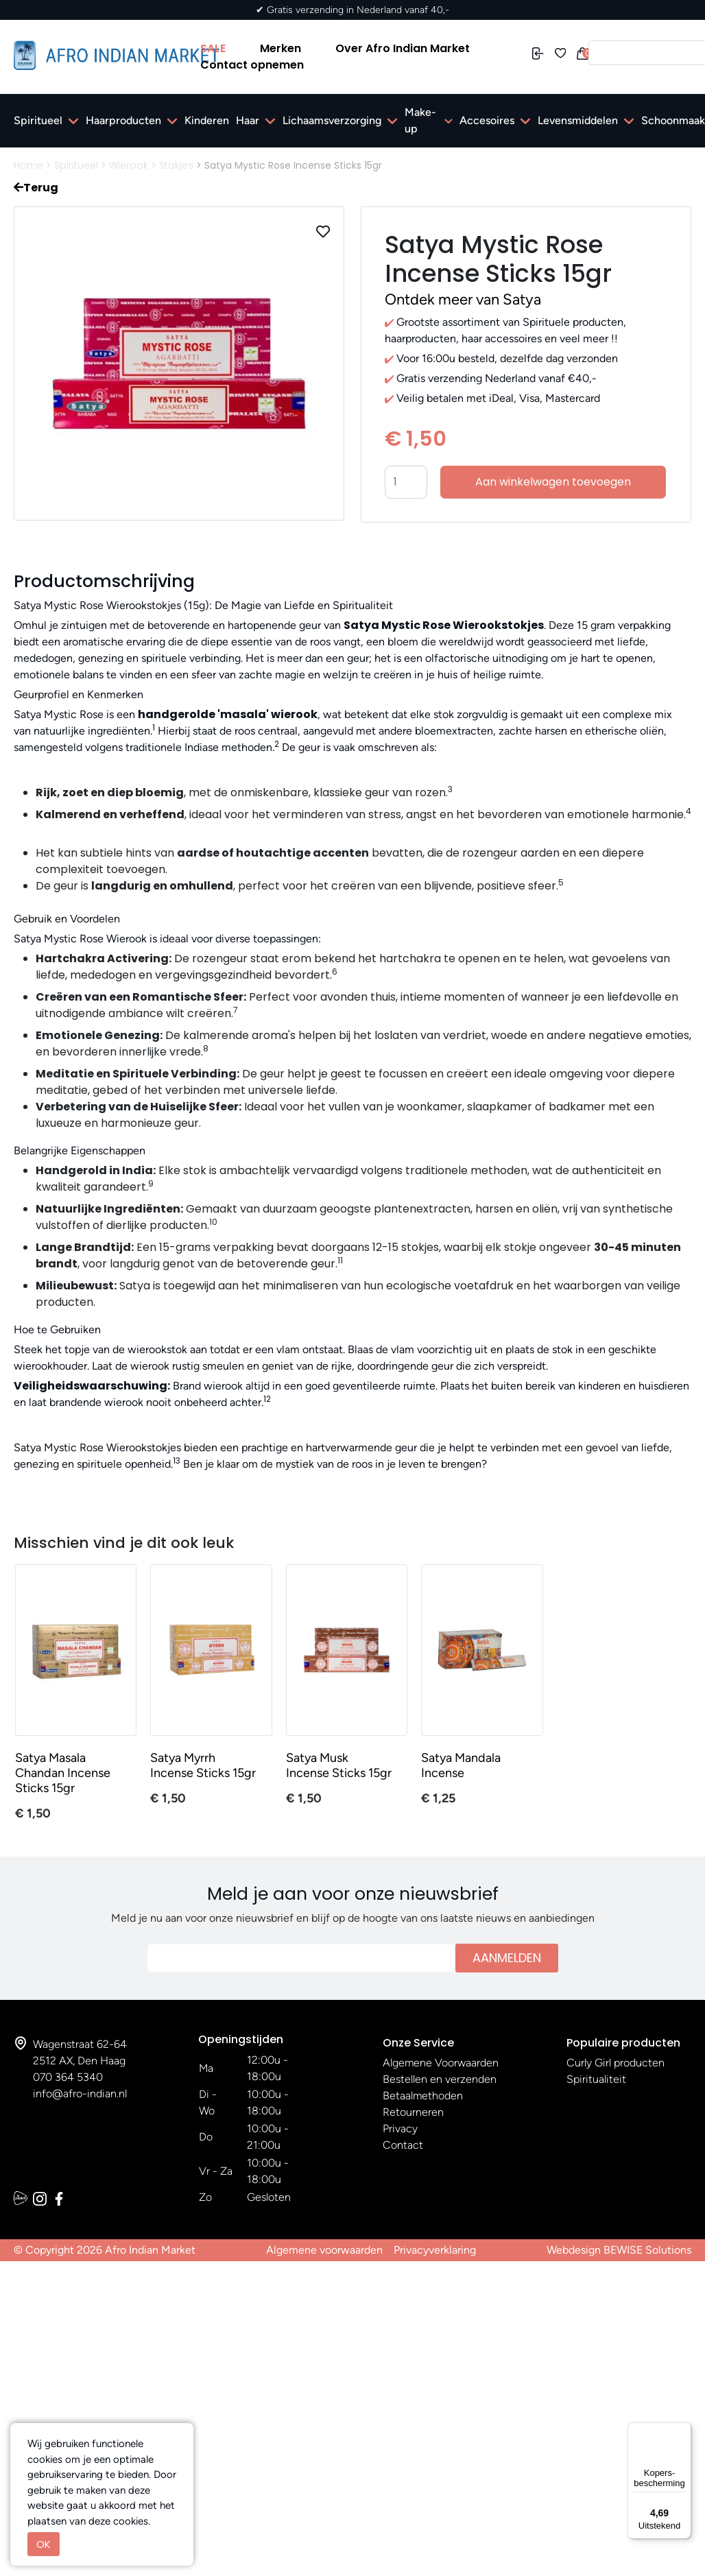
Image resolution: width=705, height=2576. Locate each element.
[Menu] (683, 2430)
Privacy (400, 2128)
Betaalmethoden (423, 2095)
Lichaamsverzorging (332, 120)
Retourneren (413, 2112)
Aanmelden (507, 1957)
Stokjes (176, 165)
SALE (213, 48)
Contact (403, 2144)
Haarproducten (123, 120)
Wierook (128, 165)
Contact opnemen (252, 65)
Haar (247, 120)
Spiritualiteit (596, 2079)
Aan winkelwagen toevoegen (553, 482)
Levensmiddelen (578, 120)
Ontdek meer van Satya (463, 299)
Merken (280, 48)
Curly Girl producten (615, 2062)
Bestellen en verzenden (440, 2079)
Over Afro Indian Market (402, 48)
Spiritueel (38, 120)
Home (28, 165)
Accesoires (486, 120)
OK (43, 2544)
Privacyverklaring (435, 2249)
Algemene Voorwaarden (441, 2062)
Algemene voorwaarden (324, 2249)
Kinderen (206, 120)
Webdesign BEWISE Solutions (619, 2249)
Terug (36, 187)
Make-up (420, 120)
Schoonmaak (673, 120)
